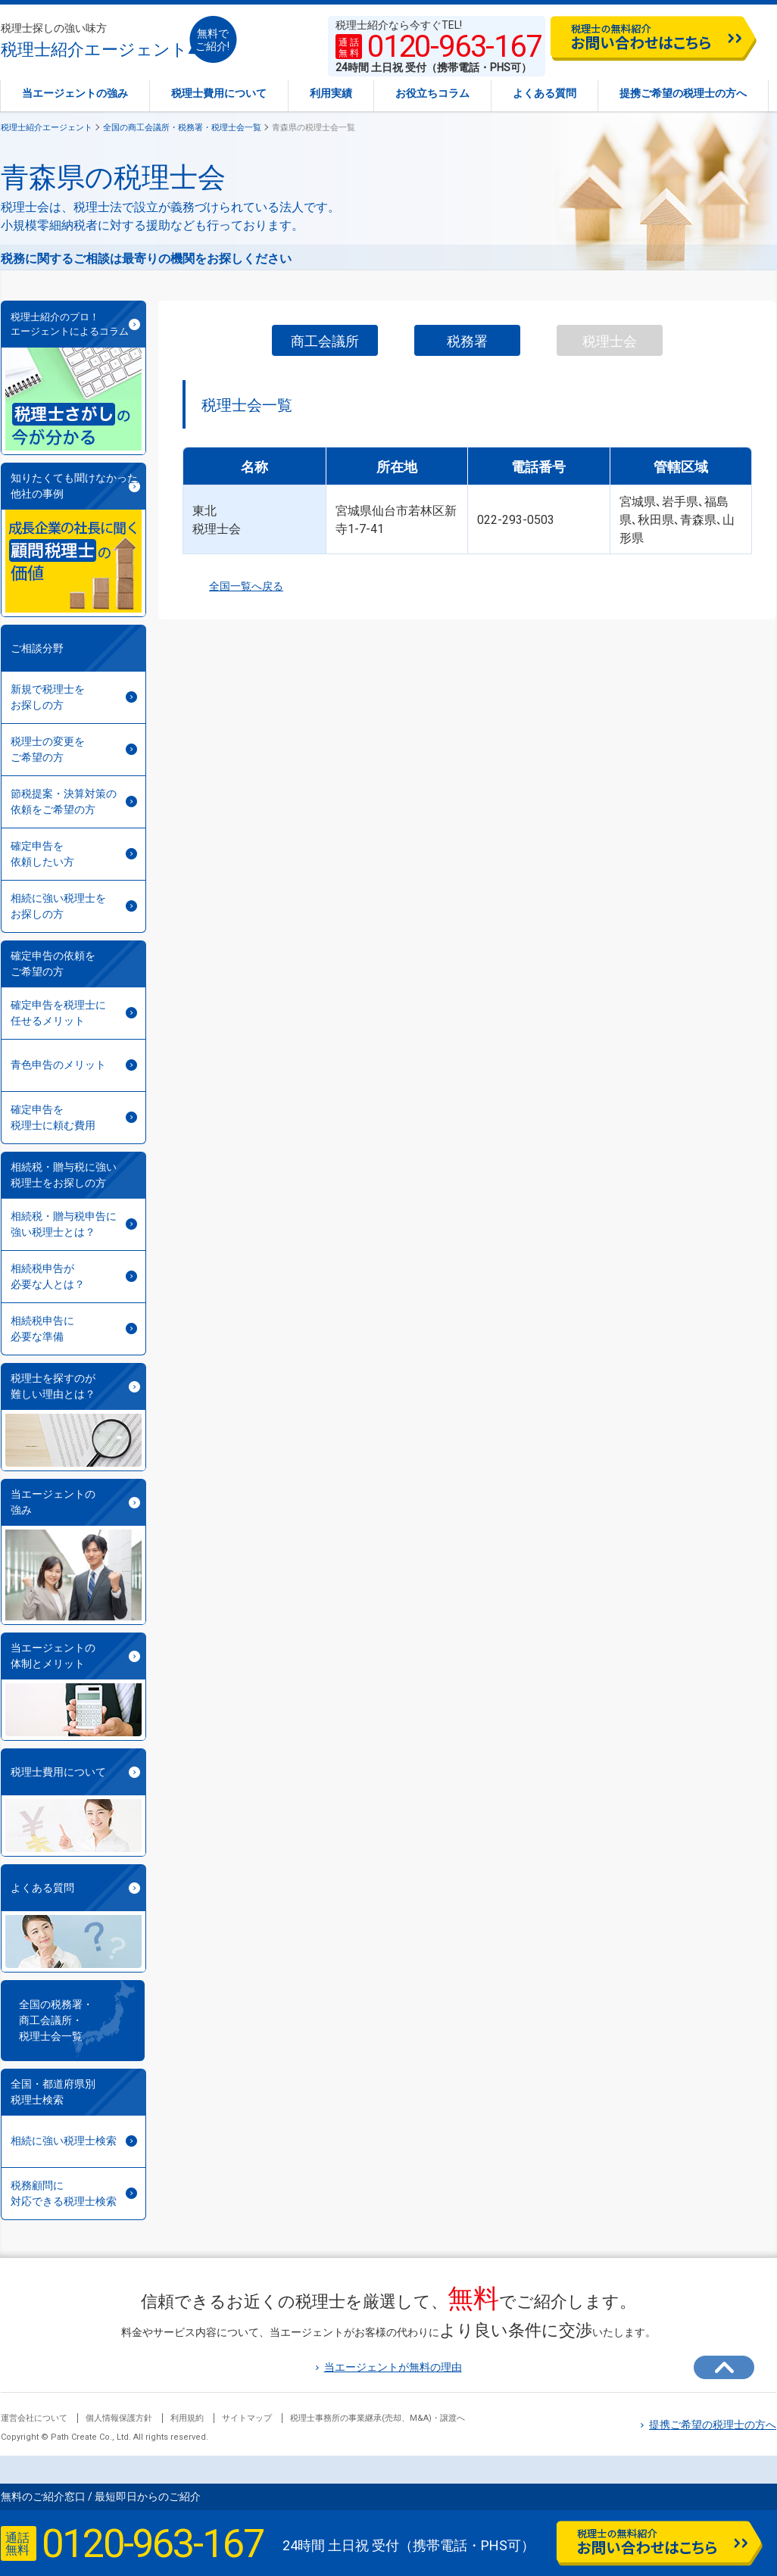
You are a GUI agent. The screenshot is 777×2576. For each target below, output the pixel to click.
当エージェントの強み (75, 93)
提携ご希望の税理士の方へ (683, 93)
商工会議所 (325, 341)
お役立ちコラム (432, 93)
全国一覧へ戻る (233, 586)
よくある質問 (544, 93)
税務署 (467, 341)
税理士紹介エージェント (94, 40)
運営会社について (34, 2418)
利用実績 (331, 93)
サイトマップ (247, 2418)
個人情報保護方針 (119, 2418)
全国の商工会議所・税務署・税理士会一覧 (182, 128)
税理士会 (609, 341)
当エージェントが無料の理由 (389, 2367)
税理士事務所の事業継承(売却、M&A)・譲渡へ (377, 2418)
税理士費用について (219, 93)
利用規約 (187, 2418)
